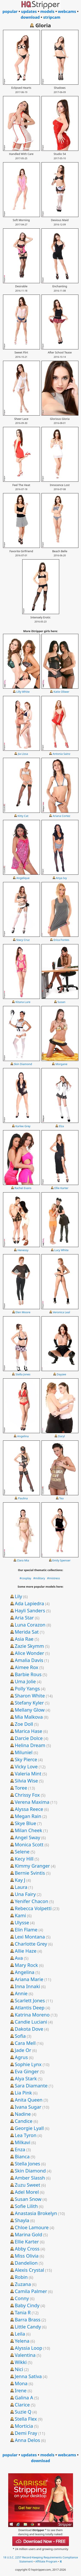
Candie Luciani (31, 2021)
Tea (61, 1498)
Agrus (21, 2057)
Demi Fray (26, 2433)
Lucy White (61, 1250)
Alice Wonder (29, 1653)
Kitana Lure (23, 1002)
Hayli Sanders (30, 1610)
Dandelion (26, 2263)
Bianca (22, 2156)
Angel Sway (27, 1837)
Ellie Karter (61, 1188)
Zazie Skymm (29, 1646)
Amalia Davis (29, 1660)
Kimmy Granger (32, 1865)
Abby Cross (27, 2248)
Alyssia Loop (28, 2348)
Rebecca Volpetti (33, 1908)
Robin (21, 2277)
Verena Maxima (32, 1802)
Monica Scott (29, 1844)
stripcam (51, 17)
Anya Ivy (61, 878)
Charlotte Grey (31, 1943)
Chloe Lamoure (32, 2227)
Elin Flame (26, 1929)
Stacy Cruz (23, 940)
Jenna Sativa (28, 2376)
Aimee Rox (26, 1667)
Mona (21, 2383)
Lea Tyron (26, 2135)
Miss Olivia (26, 2255)
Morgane (61, 1064)
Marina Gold (28, 2234)
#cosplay (25, 1578)
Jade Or (23, 2050)
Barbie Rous (28, 1674)
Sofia (20, 2036)
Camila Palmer (31, 2291)
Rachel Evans (22, 1188)
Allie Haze (26, 1951)
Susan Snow (28, 2199)
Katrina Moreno (32, 2014)
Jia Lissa (23, 754)
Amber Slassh (30, 2177)
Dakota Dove (29, 2029)
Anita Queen (29, 2099)
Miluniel (23, 1752)
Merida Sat (27, 1631)
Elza (61, 1126)
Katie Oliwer (61, 692)
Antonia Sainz (61, 754)
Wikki (21, 2362)
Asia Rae (24, 1639)
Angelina (23, 1436)
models (47, 11)
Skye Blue (25, 1823)
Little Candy (28, 2326)
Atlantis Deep (29, 2007)
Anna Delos (27, 2440)
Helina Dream (30, 1745)
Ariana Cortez (61, 816)
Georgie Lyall (29, 2128)
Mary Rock (26, 1965)
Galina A (24, 2397)
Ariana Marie (29, 1979)
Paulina (23, 1498)
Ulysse (22, 1922)
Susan (61, 1002)
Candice (23, 2121)
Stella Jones (23, 1374)
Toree (21, 1787)
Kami (20, 1915)
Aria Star (24, 1617)
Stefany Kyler (29, 1702)
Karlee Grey (22, 1126)
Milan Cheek (28, 1830)
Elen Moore (23, 1312)
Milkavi (22, 2142)
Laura (21, 1887)
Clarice (22, 2404)
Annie (21, 1993)
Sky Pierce (26, 1759)
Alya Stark (26, 2078)
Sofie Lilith (26, 2206)
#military (39, 1578)
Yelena (22, 2341)
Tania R (23, 2312)
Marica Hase (28, 1731)
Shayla (22, 2220)
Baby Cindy (27, 2305)
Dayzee (61, 1374)
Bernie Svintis (30, 1873)
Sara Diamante (31, 2085)
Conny (22, 2298)
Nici (19, 2369)
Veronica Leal (61, 1312)
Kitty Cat (22, 816)
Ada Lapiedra (29, 1603)
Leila (20, 2333)
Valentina (25, 2355)
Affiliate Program (46, 2561)
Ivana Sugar (28, 2107)
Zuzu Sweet (27, 2185)
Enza (20, 2149)
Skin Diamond (23, 1064)
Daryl (61, 1436)
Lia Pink (23, 2092)
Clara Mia (23, 1560)
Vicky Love (26, 1766)
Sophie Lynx (28, 2064)
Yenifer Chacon (31, 1901)
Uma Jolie (25, 1681)
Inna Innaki (27, 1986)
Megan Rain (28, 1816)
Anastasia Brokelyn (36, 2213)
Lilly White (23, 692)
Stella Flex (26, 2418)
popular (9, 11)
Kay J (20, 1880)
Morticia (24, 2426)
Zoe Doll (24, 1724)
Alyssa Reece (29, 1809)
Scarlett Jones (30, 2000)
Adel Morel (27, 2192)
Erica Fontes (61, 940)
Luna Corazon (30, 1624)
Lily (18, 1596)
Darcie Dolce (29, 1738)
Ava (19, 1958)
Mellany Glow (29, 1709)
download (30, 17)
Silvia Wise (26, 1780)
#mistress (53, 1578)
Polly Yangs (27, 1688)
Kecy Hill (24, 1858)
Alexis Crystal (29, 2270)
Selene (22, 1851)
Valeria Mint (28, 1773)
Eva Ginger (27, 2071)
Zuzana (23, 2284)
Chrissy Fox (27, 1795)
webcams (67, 11)
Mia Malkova (29, 1717)
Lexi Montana (30, 1936)
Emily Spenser (61, 1560)
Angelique (23, 878)
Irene (21, 2390)
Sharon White (30, 1695)
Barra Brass (27, 2319)
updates (29, 11)
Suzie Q (23, 2411)
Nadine (23, 2114)
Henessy (23, 1250)
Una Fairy (25, 1894)
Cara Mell (25, 2043)
